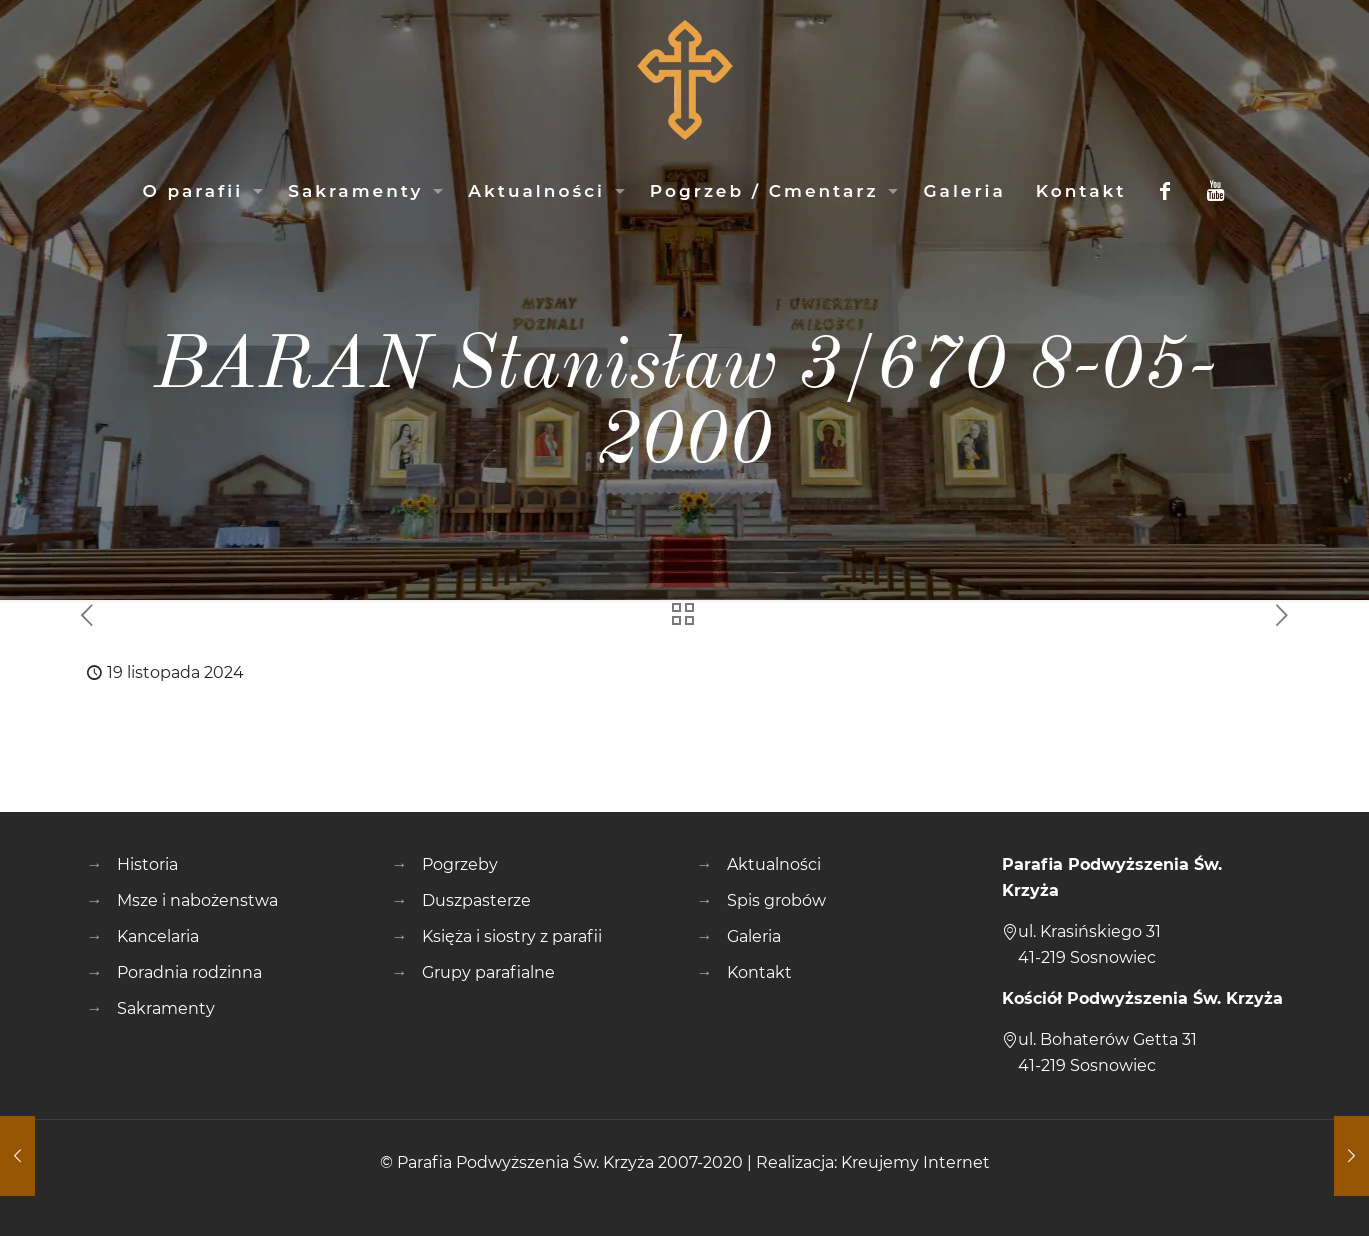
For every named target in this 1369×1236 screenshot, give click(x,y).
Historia (147, 864)
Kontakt (759, 972)
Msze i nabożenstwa (197, 900)
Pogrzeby (460, 864)
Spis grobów (776, 900)
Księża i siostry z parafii (512, 936)
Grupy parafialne (488, 972)
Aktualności (774, 864)
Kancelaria (158, 936)
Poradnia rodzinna (189, 972)
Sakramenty (166, 1008)
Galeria (754, 936)
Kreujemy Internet (915, 1162)
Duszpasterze (476, 900)
